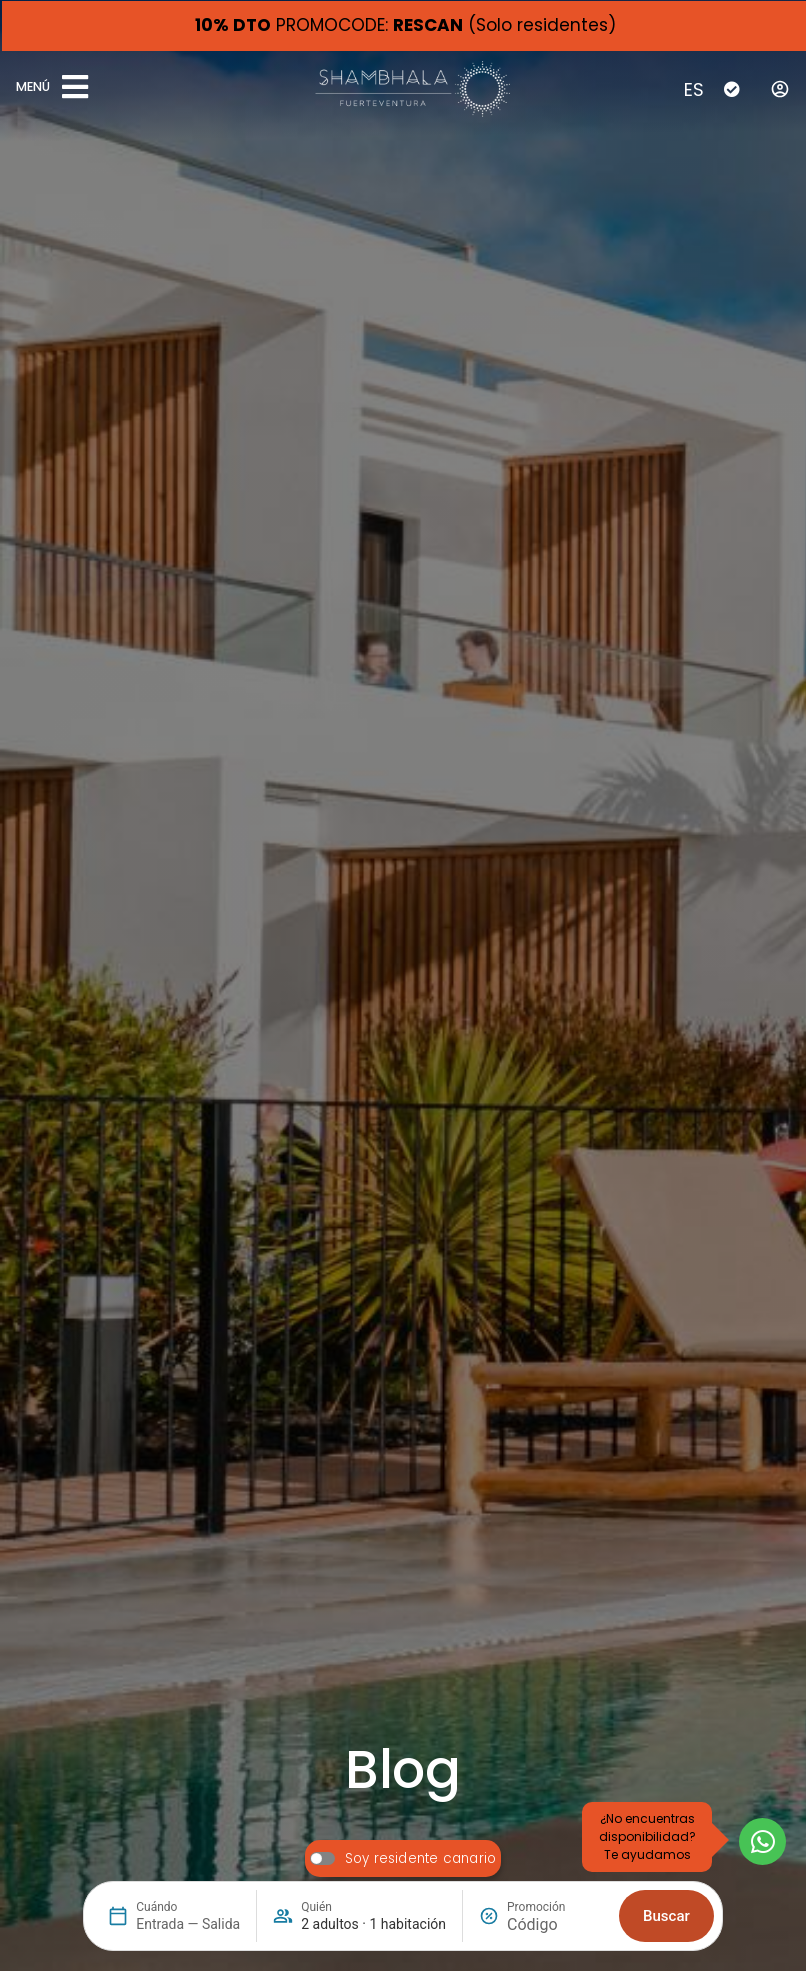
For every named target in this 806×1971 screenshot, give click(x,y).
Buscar (666, 1916)
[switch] (403, 1858)
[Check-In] (732, 89)
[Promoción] (555, 1924)
